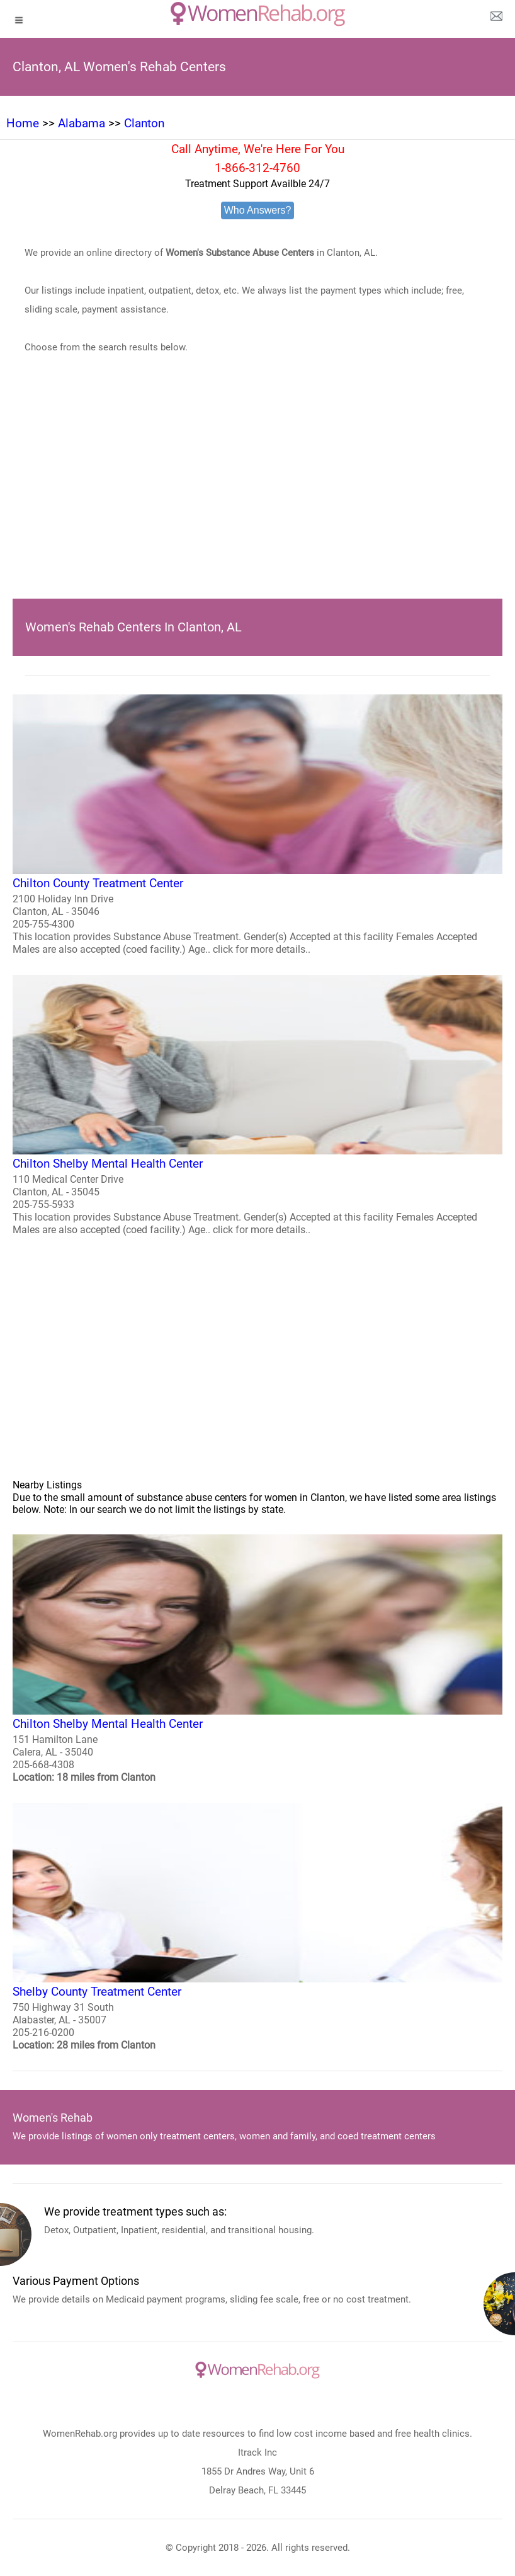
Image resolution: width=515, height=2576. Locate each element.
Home (22, 123)
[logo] (257, 13)
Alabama (81, 123)
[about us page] (496, 19)
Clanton (144, 123)
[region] (257, 495)
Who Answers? (257, 210)
